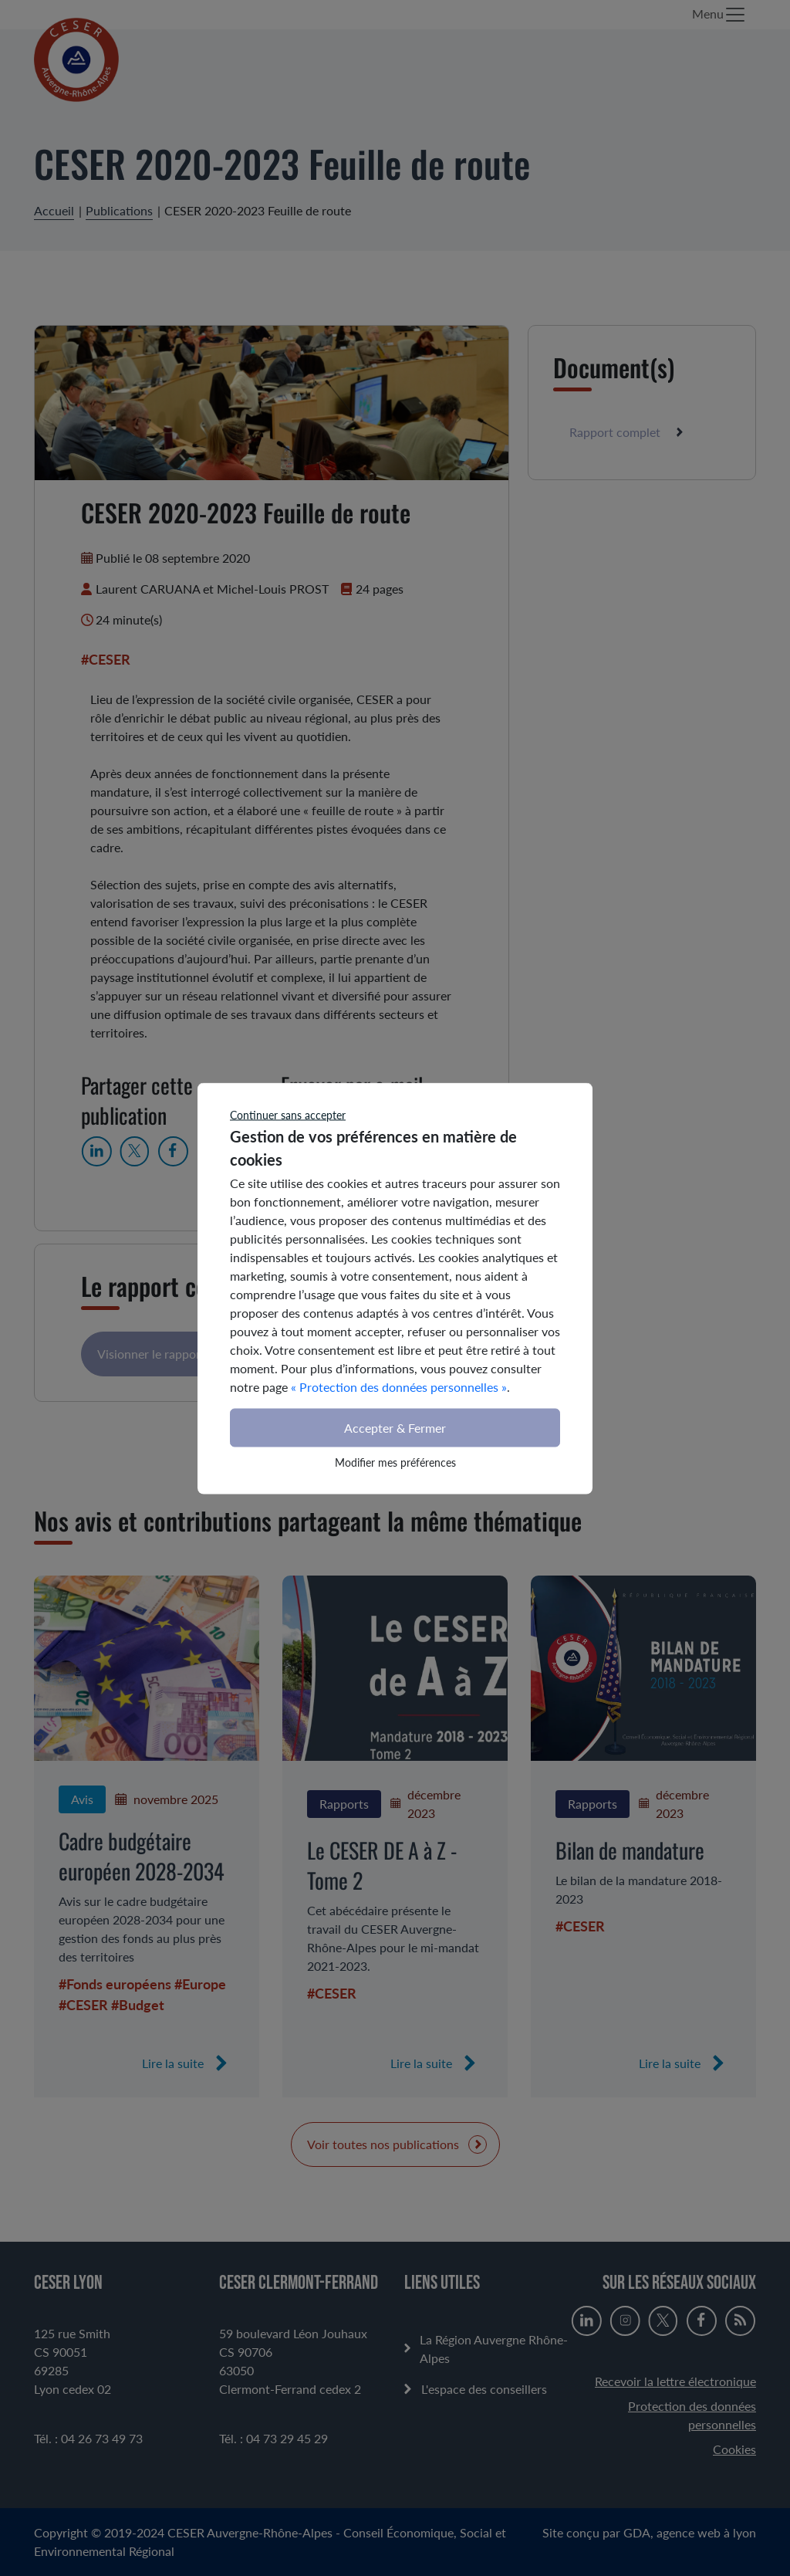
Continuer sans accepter (288, 1114)
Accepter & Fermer (395, 1427)
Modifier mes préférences (395, 1461)
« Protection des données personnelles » (399, 1386)
